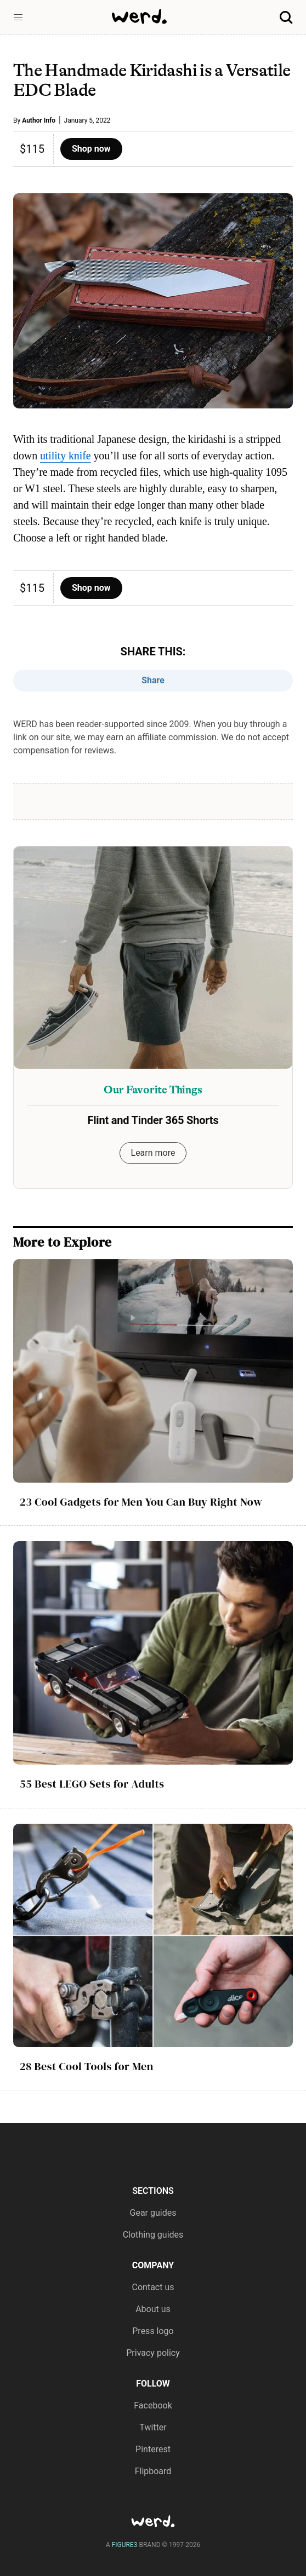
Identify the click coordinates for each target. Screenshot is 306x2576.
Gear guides (153, 2213)
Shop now (91, 148)
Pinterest (153, 2449)
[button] (18, 17)
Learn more (153, 1153)
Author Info (38, 120)
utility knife (65, 455)
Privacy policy (153, 2353)
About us (153, 2309)
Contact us (153, 2287)
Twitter (152, 2427)
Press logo (152, 2331)
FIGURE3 (125, 2545)
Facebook (153, 2405)
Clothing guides (153, 2234)
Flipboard (153, 2471)
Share (153, 680)
